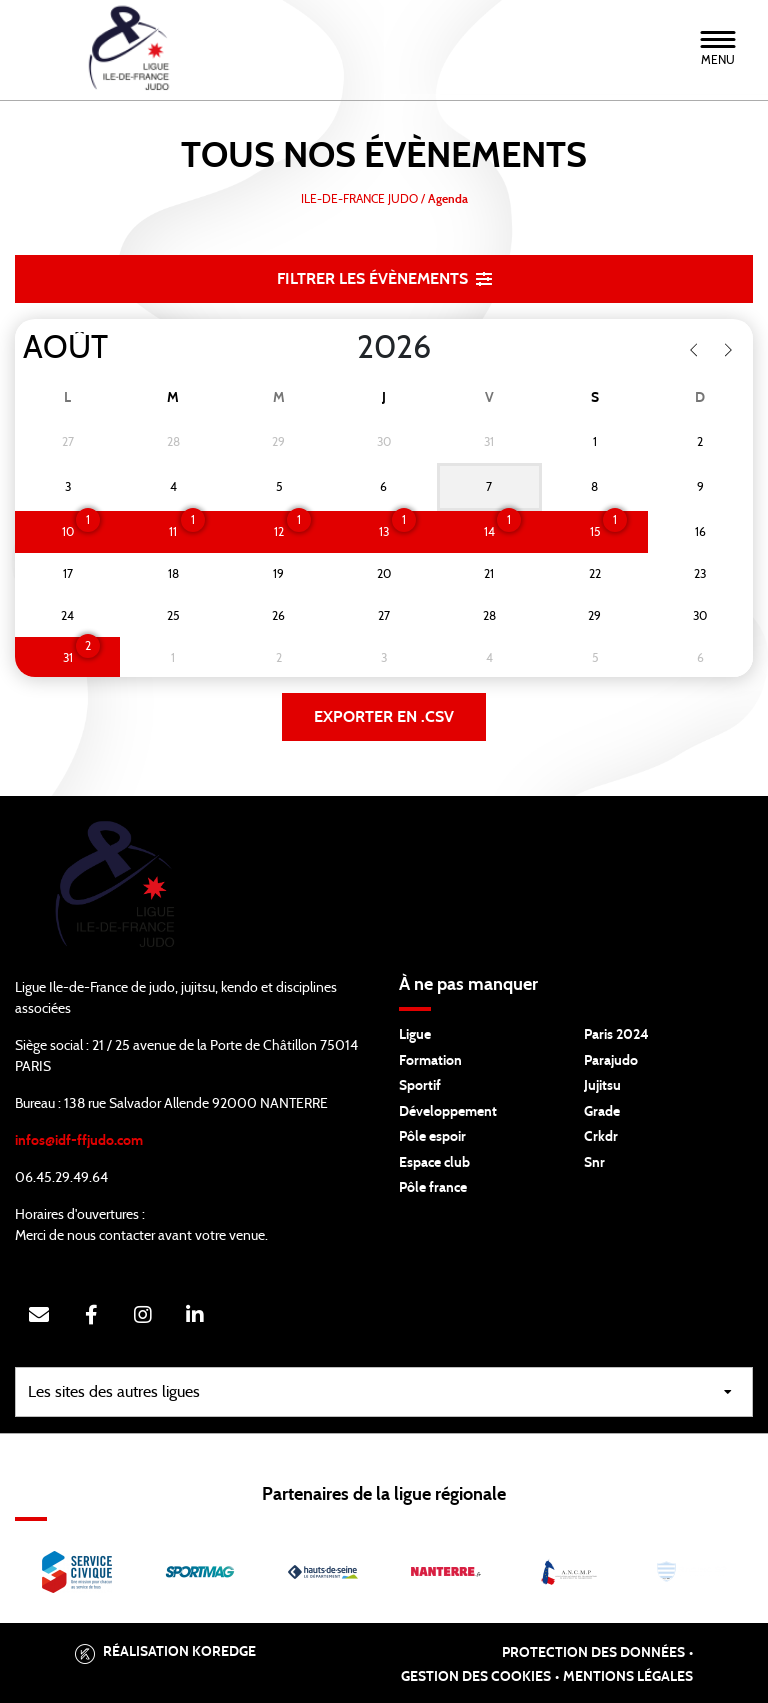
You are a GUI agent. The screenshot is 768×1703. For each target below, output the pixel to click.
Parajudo (611, 1061)
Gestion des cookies (476, 1677)
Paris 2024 (616, 1035)
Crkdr (601, 1137)
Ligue (415, 1035)
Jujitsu (602, 1086)
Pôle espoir (432, 1137)
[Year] (341, 348)
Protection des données (593, 1653)
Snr (594, 1163)
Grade (602, 1112)
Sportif (420, 1086)
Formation (430, 1061)
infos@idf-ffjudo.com (79, 1141)
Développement (448, 1112)
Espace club (434, 1163)
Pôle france (433, 1188)
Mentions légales (628, 1677)
